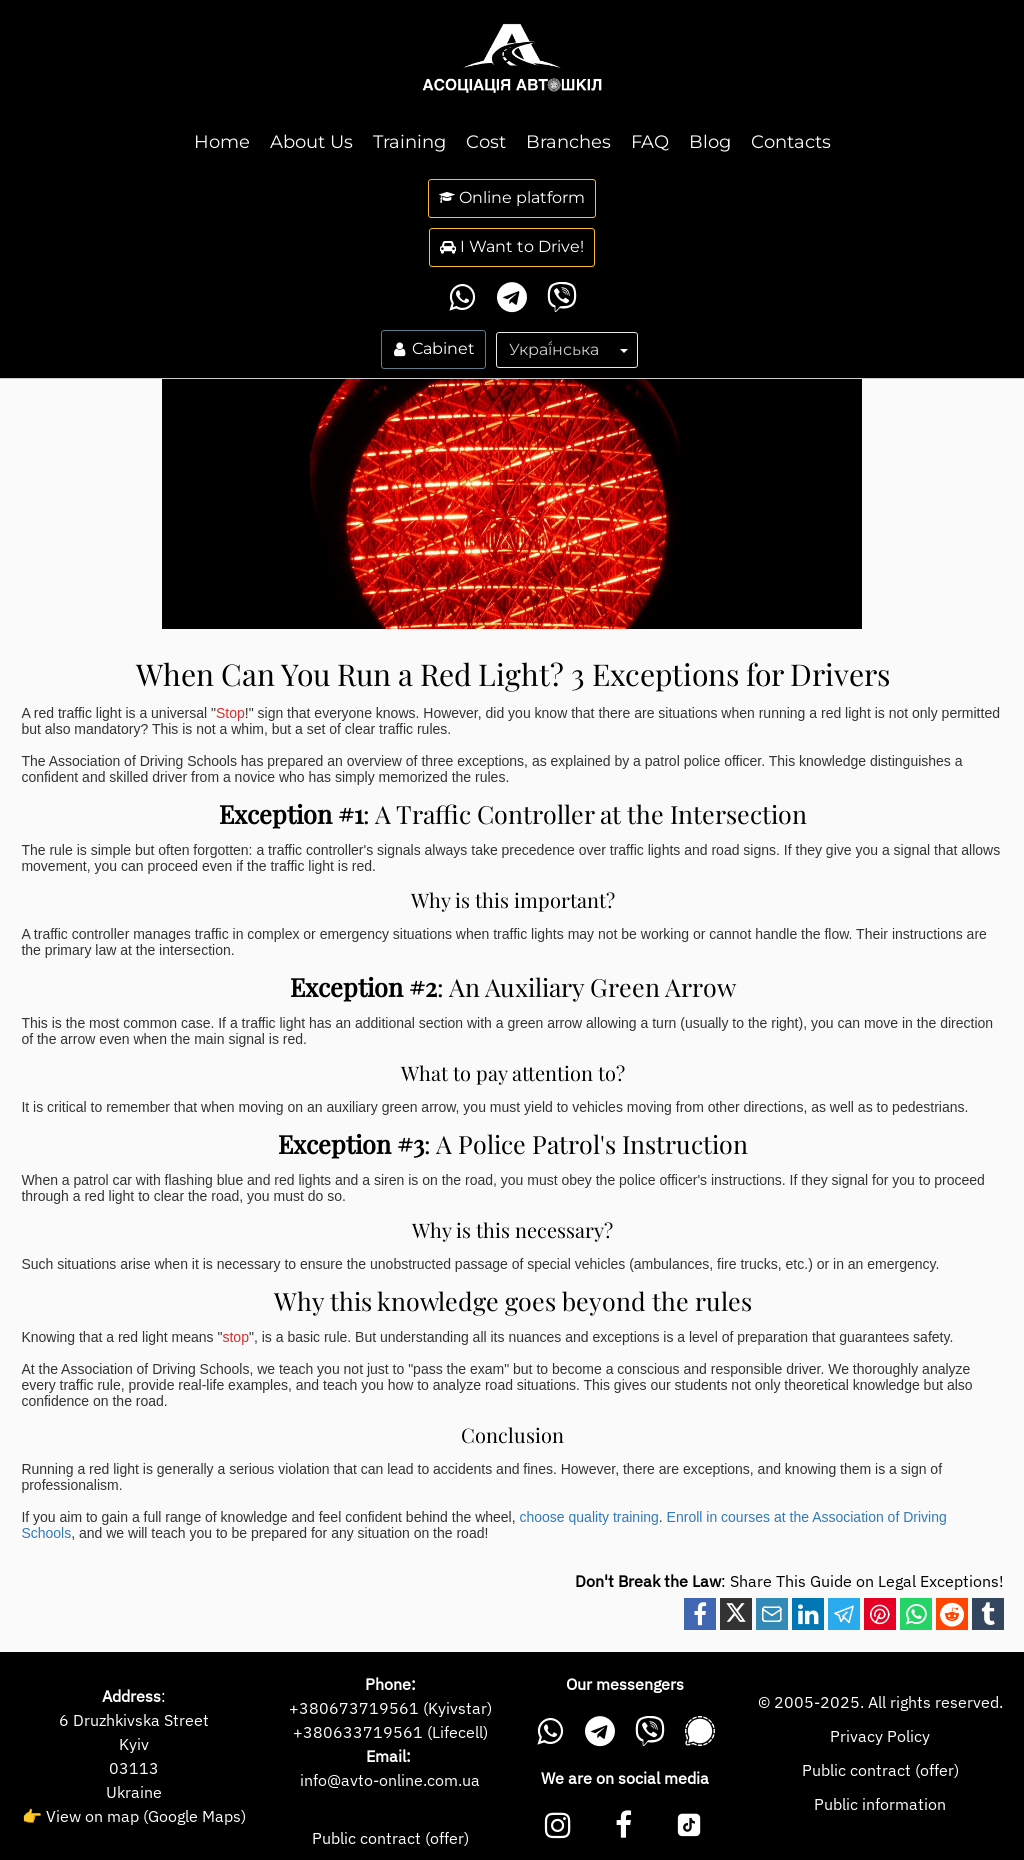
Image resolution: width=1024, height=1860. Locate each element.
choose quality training (587, 1517)
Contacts (791, 142)
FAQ (650, 142)
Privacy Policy (880, 1736)
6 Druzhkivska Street (134, 1720)
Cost (486, 142)
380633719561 (363, 1732)
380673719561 (359, 1708)
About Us (311, 142)
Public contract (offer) (390, 1838)
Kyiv (134, 1744)
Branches (568, 142)
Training (409, 142)
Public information (880, 1804)
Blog (710, 142)
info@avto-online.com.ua (390, 1780)
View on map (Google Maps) (146, 1816)
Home (222, 142)
